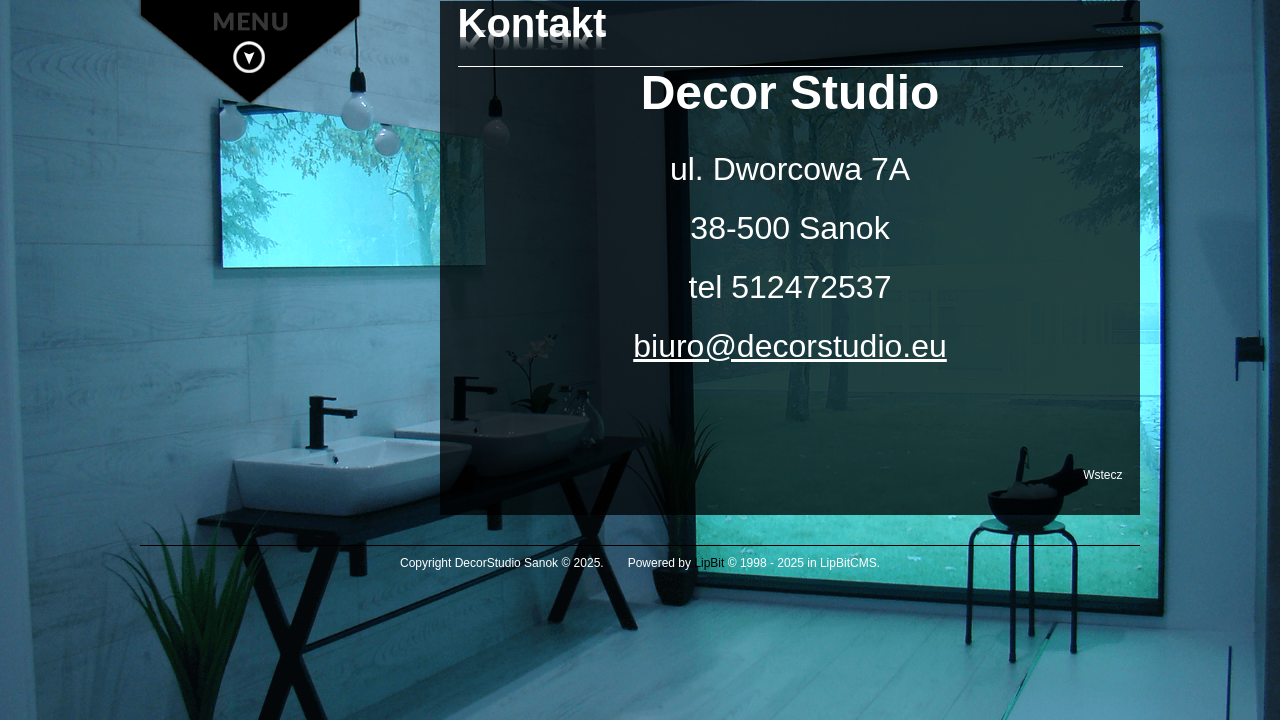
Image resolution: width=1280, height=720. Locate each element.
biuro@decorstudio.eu (790, 346)
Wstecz (1102, 475)
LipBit (709, 563)
